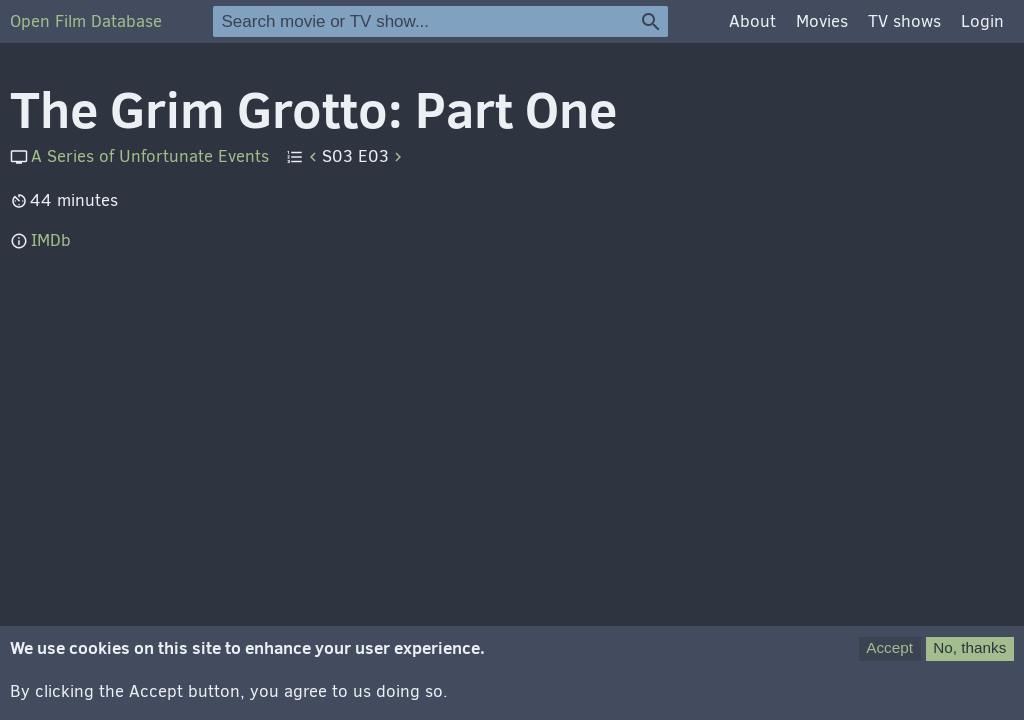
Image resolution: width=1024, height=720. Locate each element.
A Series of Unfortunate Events (150, 156)
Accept (889, 650)
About (752, 21)
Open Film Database (86, 21)
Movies (822, 21)
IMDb (51, 240)
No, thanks (969, 650)
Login (982, 21)
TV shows (904, 21)
